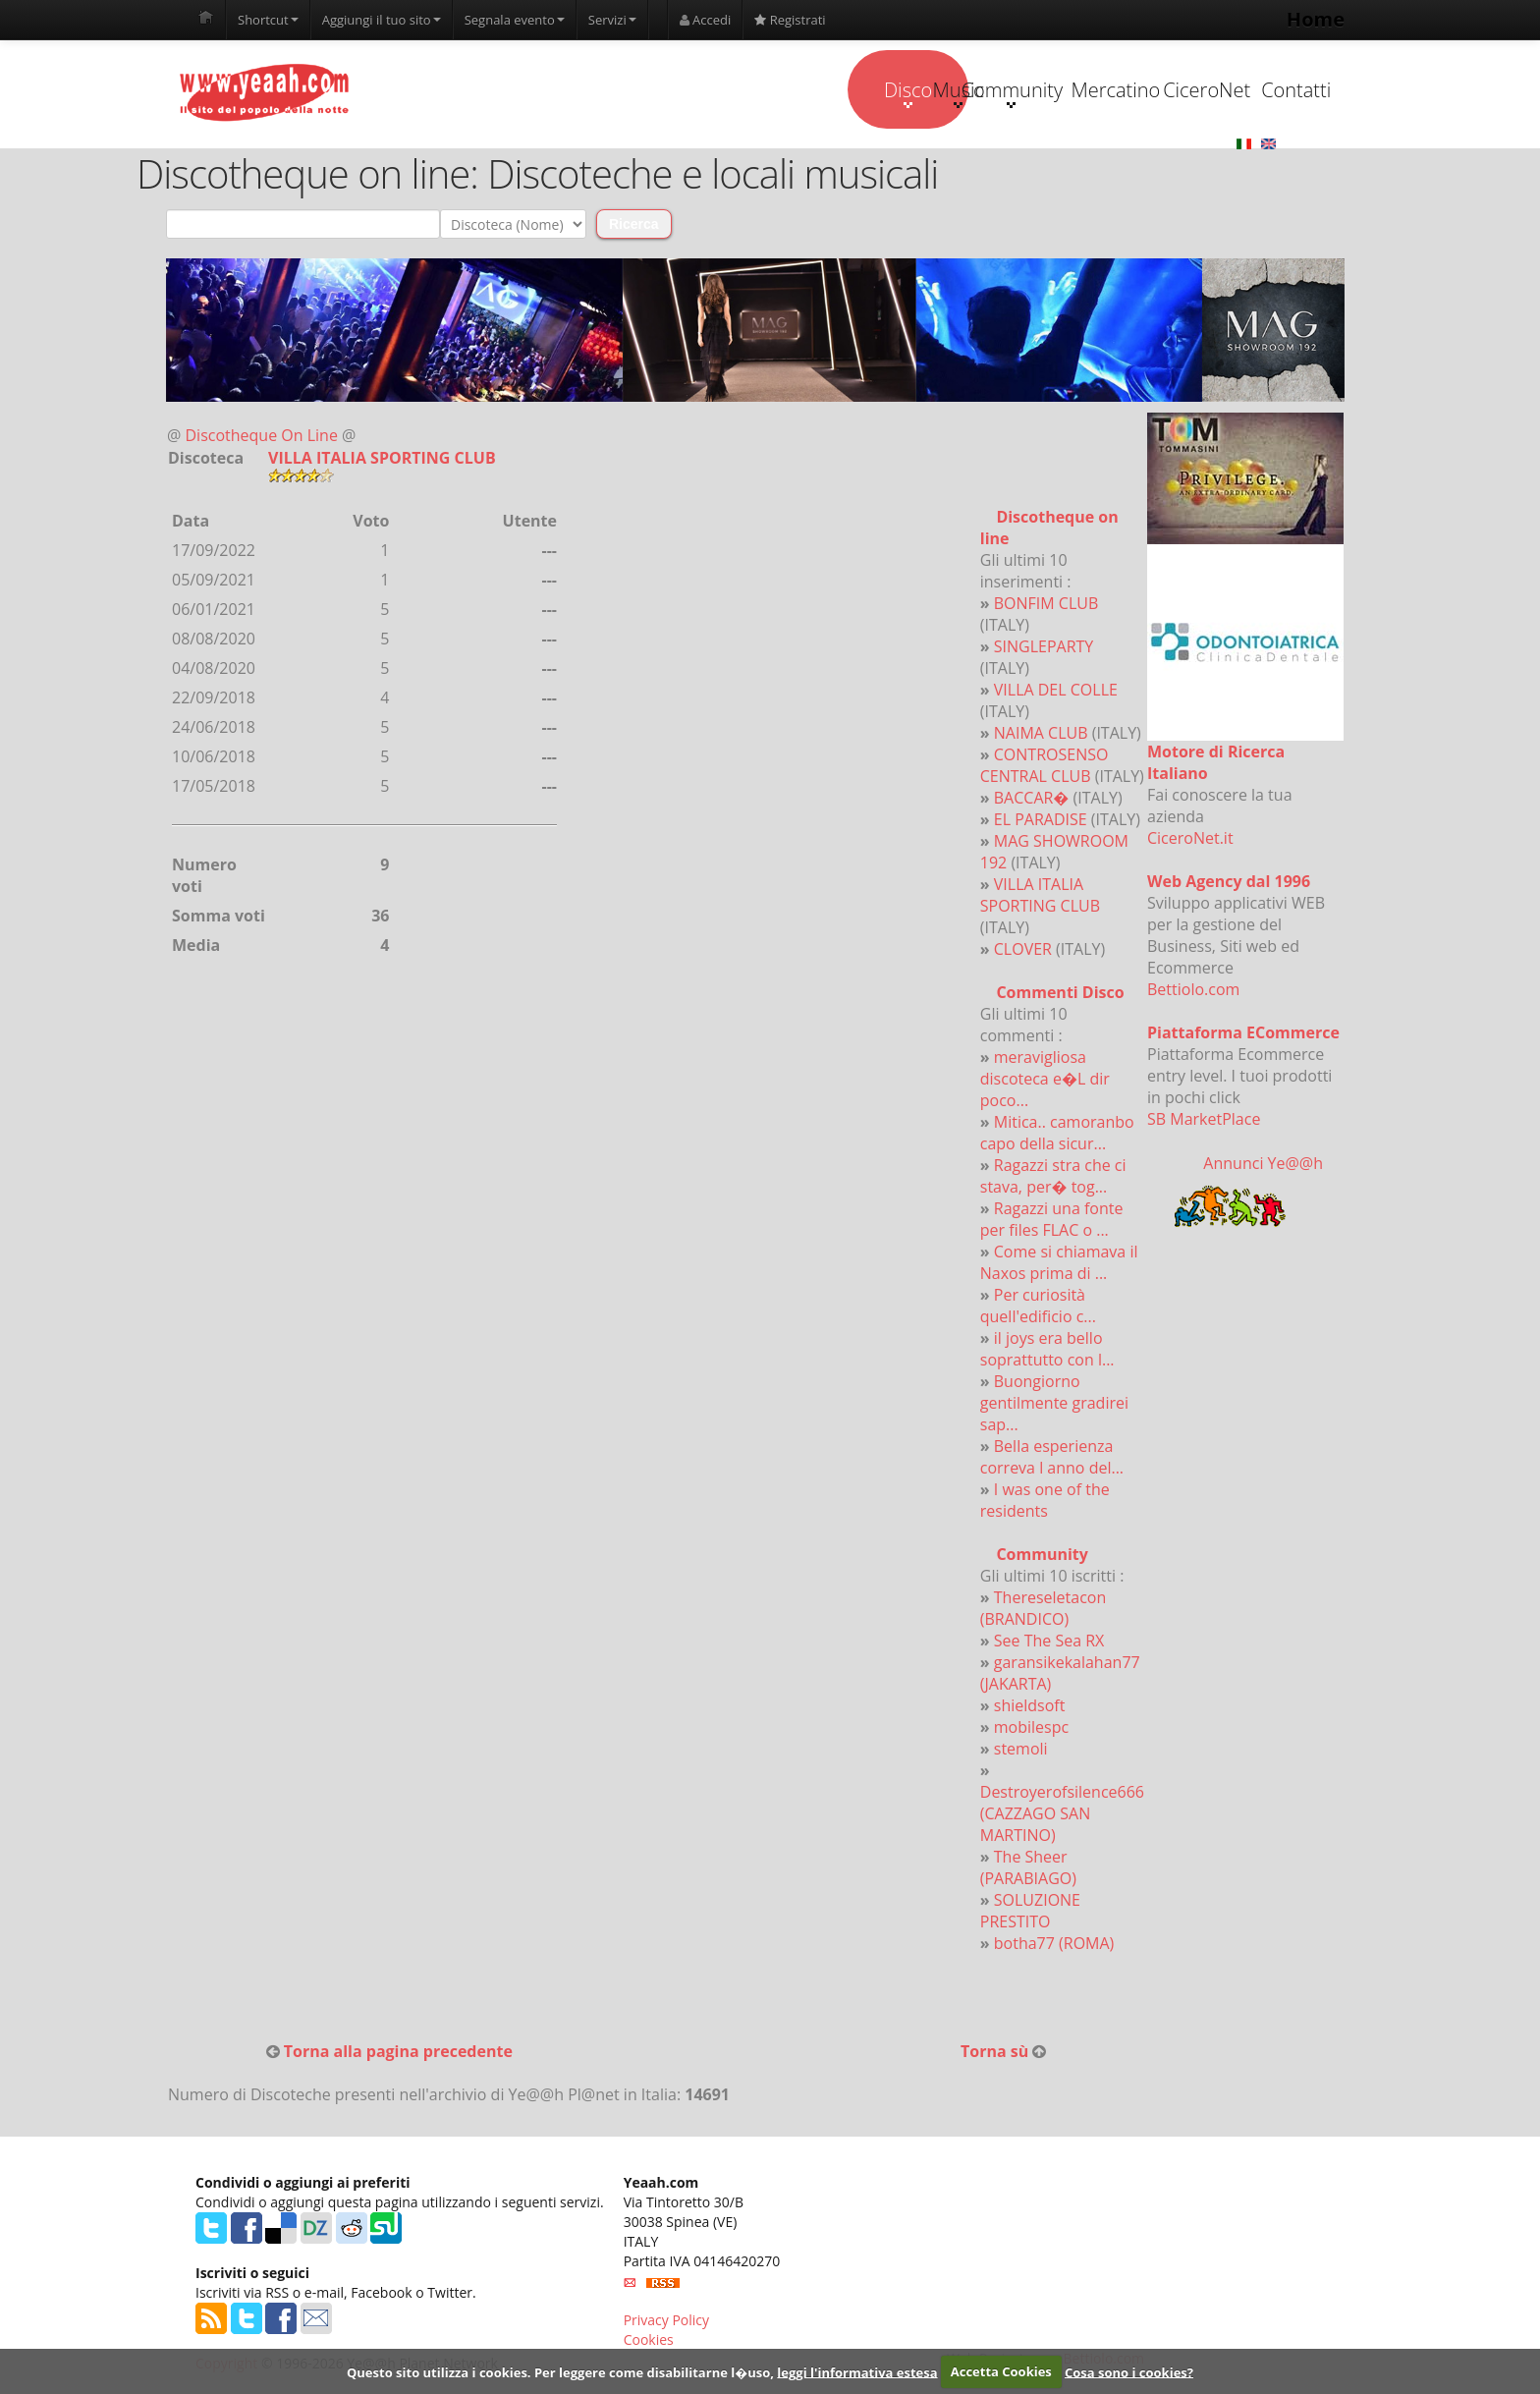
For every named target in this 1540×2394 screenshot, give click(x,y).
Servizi (612, 19)
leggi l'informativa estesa (857, 2371)
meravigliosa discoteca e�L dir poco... (1045, 1079)
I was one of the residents (1045, 1501)
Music (749, 92)
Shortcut (268, 19)
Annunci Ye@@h (1263, 1164)
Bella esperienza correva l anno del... (1052, 1457)
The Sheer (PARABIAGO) (1028, 1868)
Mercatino (997, 90)
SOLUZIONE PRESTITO (1030, 1911)
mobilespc (1031, 1728)
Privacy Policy (666, 2320)
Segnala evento (515, 19)
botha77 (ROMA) (1054, 1944)
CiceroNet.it (1190, 839)
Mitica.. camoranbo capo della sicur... (1057, 1133)
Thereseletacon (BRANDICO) (1043, 1609)
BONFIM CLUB (1046, 604)
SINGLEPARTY (1044, 647)
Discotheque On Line (262, 436)
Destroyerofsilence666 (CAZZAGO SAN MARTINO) (1062, 1814)
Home (1316, 19)
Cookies (649, 2340)
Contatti (1244, 90)
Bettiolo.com (1193, 990)
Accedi (706, 19)
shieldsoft (1030, 1706)
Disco (625, 92)
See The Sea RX (1049, 1641)
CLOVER (1023, 950)
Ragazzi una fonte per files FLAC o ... (1052, 1220)
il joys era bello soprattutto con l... (1047, 1349)
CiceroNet (1120, 90)
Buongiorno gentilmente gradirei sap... (1054, 1403)
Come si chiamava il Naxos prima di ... (1059, 1263)
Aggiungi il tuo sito (381, 19)
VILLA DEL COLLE (1056, 690)
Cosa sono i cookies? (1129, 2371)
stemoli (1021, 1749)
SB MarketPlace (1203, 1120)
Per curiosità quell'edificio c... (1038, 1306)
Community (872, 92)
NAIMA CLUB (1041, 734)
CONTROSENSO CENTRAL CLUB (1044, 766)
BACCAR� (1032, 798)
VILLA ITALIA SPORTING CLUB (1040, 896)
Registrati (789, 19)
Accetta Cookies (1001, 2371)
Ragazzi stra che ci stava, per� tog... (1053, 1176)
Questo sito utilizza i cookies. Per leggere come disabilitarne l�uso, (560, 2371)
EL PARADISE (1040, 820)
